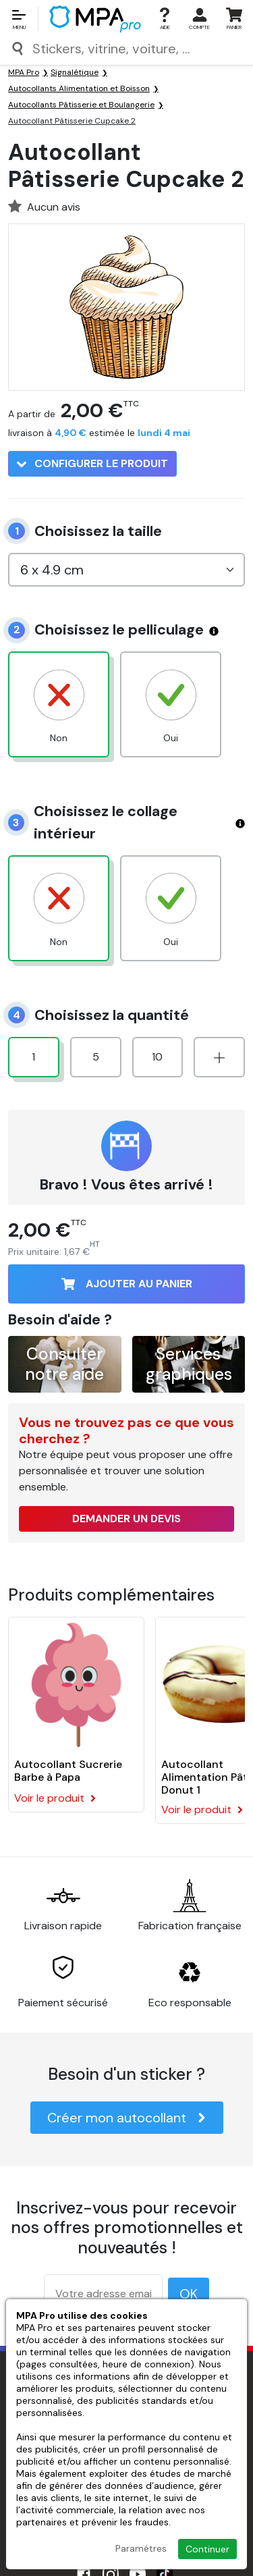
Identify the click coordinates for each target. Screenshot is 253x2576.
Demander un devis (126, 1518)
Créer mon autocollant (126, 2117)
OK (188, 2294)
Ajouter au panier (126, 1284)
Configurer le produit (92, 463)
